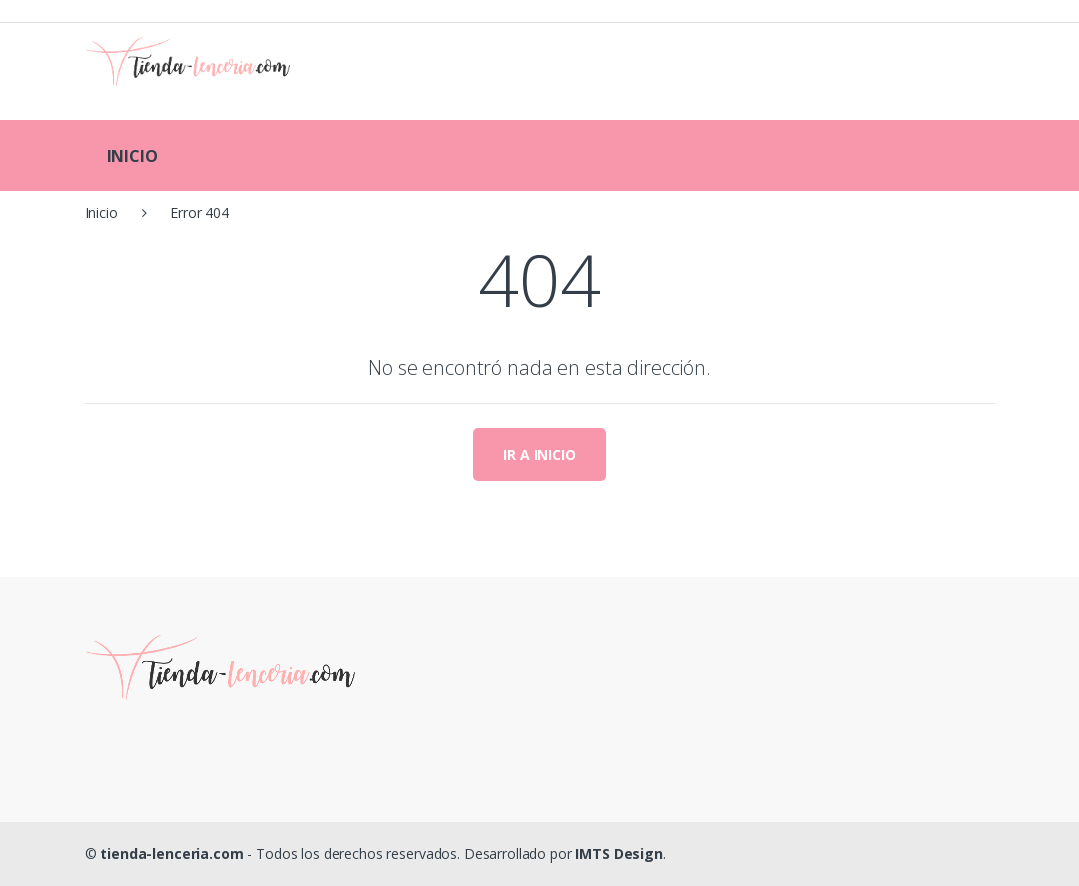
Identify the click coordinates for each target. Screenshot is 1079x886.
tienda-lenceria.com (171, 853)
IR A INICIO (539, 454)
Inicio (101, 212)
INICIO (132, 156)
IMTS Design (618, 853)
